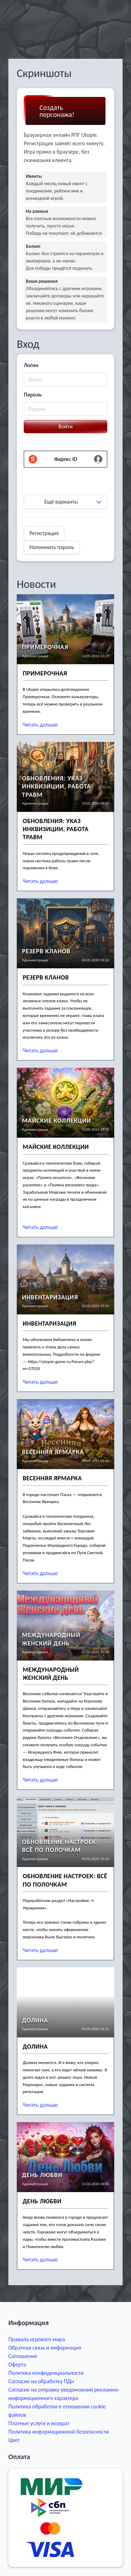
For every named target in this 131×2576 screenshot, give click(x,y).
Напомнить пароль (51, 547)
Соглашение (22, 2356)
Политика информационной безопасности (58, 2431)
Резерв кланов (46, 977)
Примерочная (45, 673)
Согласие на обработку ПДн (41, 2381)
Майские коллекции (56, 1147)
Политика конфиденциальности (46, 2373)
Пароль (33, 394)
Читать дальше (40, 724)
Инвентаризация (50, 1297)
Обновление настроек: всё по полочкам (65, 1880)
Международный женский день (51, 1674)
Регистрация (44, 533)
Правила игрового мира (36, 2339)
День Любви (42, 2201)
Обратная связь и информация (44, 2347)
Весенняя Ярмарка (52, 1478)
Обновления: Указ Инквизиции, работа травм (55, 829)
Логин (31, 365)
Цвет (14, 2440)
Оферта (17, 2364)
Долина (35, 2046)
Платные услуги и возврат (39, 2423)
